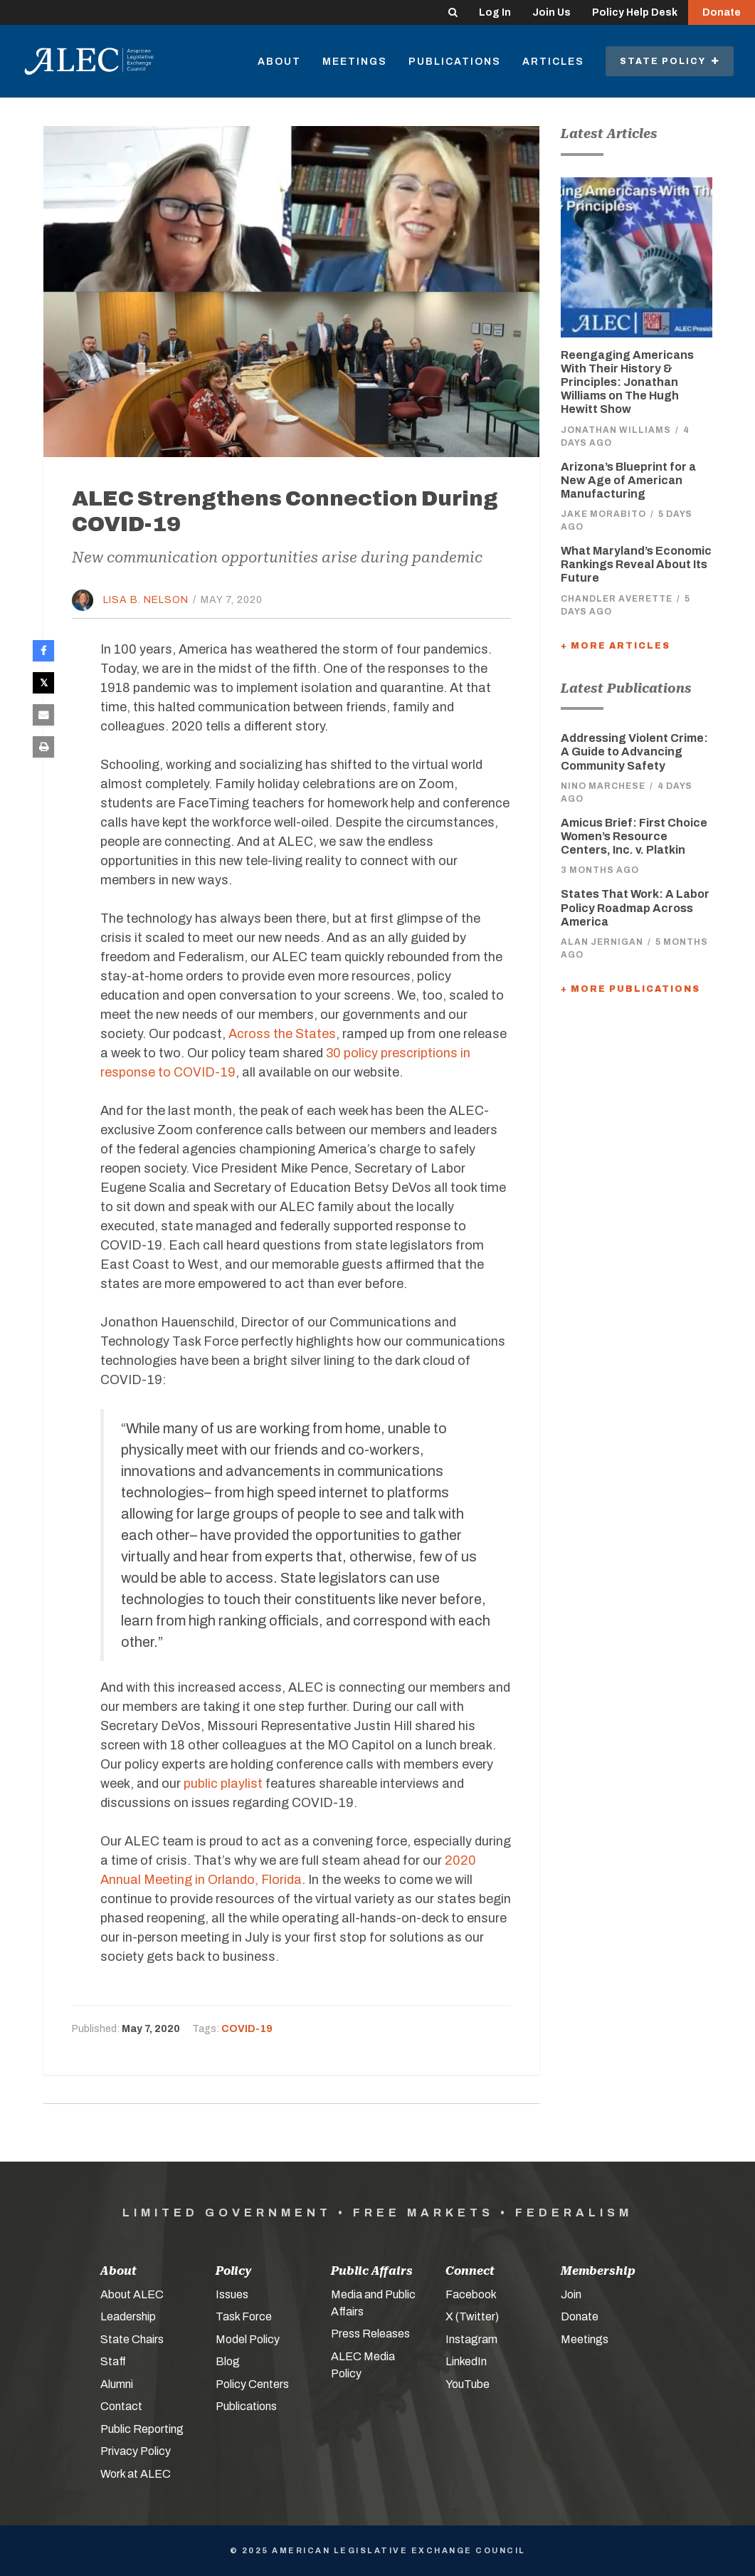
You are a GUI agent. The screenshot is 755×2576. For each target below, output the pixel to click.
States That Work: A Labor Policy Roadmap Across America (635, 907)
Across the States (282, 1034)
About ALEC (132, 2294)
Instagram (471, 2339)
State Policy (669, 61)
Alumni (116, 2384)
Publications (454, 61)
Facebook (471, 2294)
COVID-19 (247, 2028)
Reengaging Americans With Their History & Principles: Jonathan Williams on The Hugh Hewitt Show (627, 382)
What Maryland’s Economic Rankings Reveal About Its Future (636, 564)
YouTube (467, 2384)
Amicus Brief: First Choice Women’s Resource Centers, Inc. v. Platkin (634, 836)
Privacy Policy (135, 2451)
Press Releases (370, 2334)
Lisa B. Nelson (146, 600)
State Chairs (132, 2339)
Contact (121, 2406)
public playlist (223, 1783)
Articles (553, 61)
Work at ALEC (135, 2474)
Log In (495, 12)
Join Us (551, 12)
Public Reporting (142, 2429)
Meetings (354, 61)
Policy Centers (252, 2384)
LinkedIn (466, 2361)
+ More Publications (630, 989)
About (279, 61)
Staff (113, 2361)
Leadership (128, 2316)
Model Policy (248, 2339)
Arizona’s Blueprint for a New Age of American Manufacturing (628, 480)
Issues (232, 2294)
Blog (228, 2361)
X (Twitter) (472, 2316)
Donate (721, 12)
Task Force (244, 2316)
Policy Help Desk (634, 12)
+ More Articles (615, 646)
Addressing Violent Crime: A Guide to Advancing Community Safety (634, 751)
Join (571, 2294)
